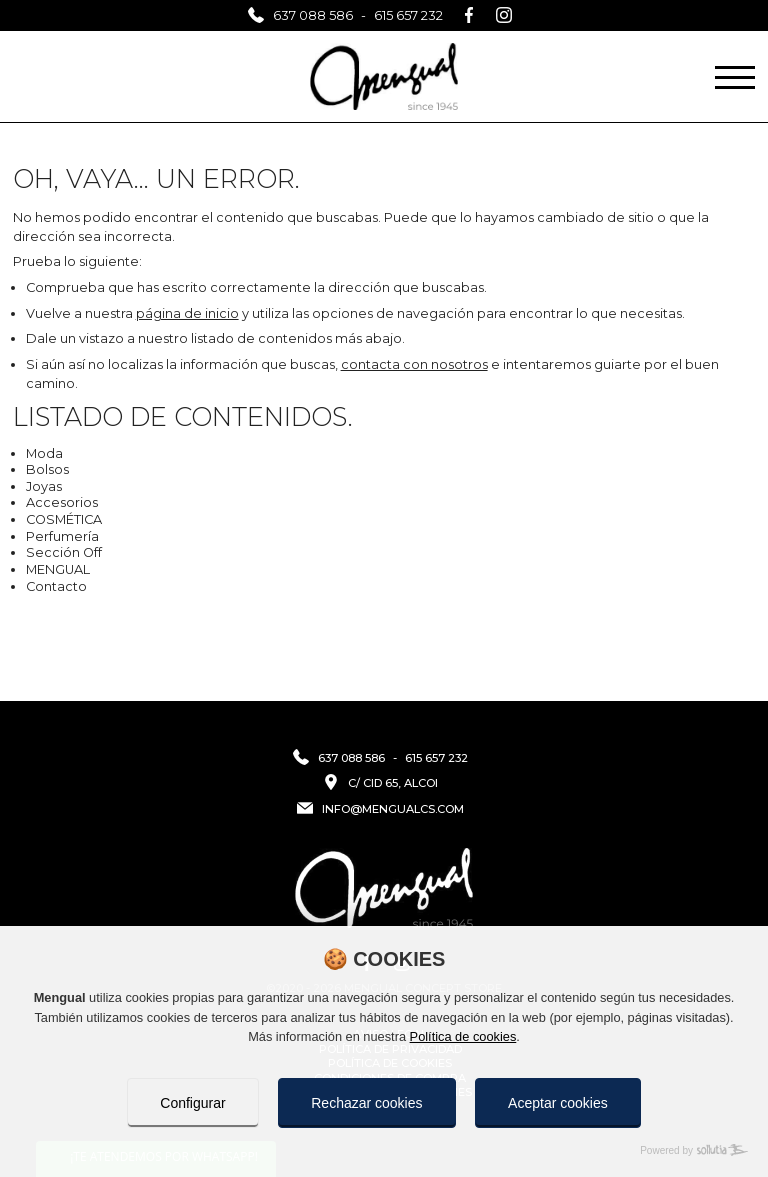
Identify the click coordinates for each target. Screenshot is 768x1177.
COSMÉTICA (64, 519)
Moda (44, 453)
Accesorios (62, 502)
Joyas (44, 486)
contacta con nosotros (414, 364)
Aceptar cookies (558, 1103)
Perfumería (62, 536)
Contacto (56, 586)
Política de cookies (463, 1036)
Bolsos (47, 469)
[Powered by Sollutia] (384, 1150)
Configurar (192, 1103)
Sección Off (64, 552)
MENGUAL (58, 569)
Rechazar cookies (366, 1103)
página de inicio (187, 313)
